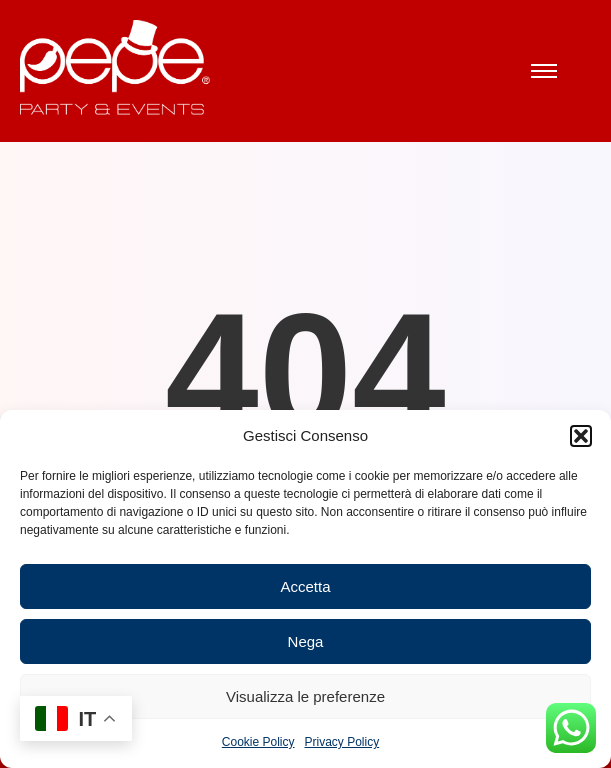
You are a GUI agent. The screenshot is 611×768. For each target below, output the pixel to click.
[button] (581, 436)
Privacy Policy (342, 742)
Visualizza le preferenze (305, 696)
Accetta (305, 586)
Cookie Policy (258, 742)
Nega (306, 641)
